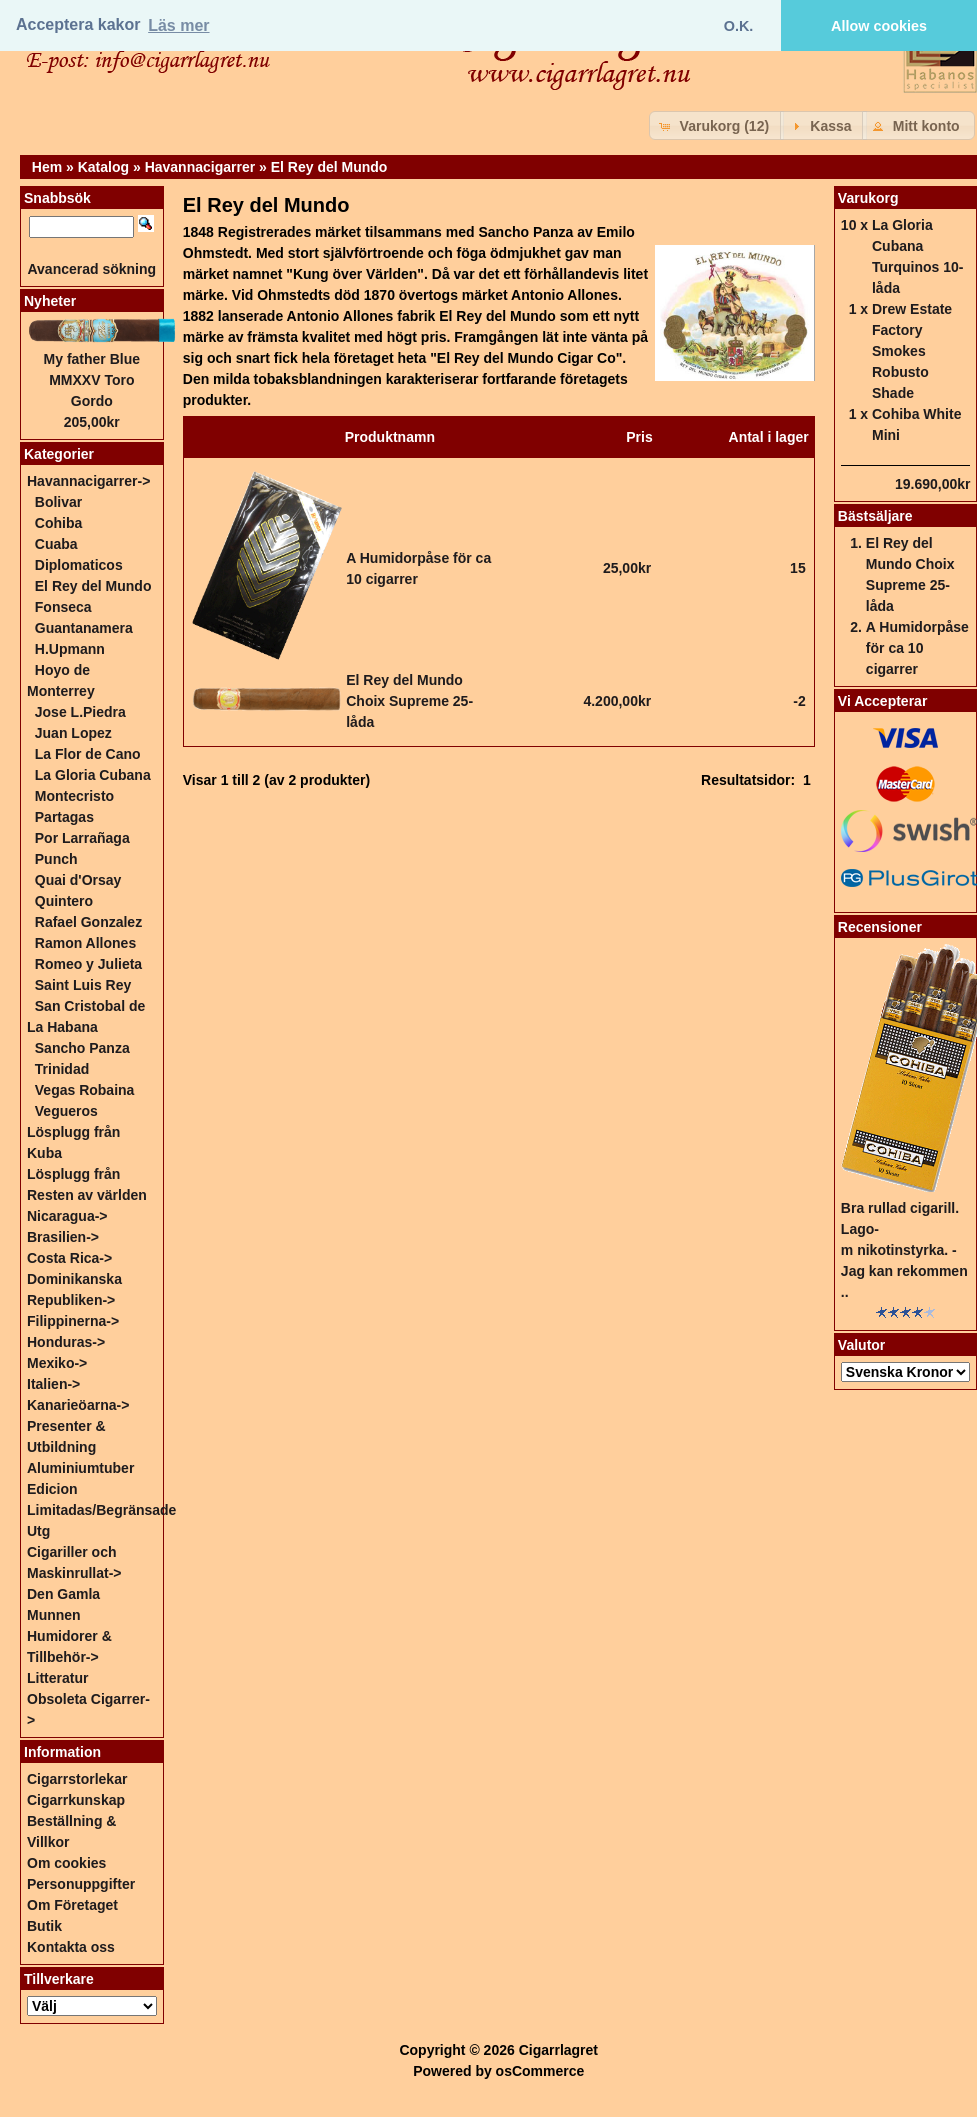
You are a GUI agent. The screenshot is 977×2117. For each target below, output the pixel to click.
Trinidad (62, 1069)
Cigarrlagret (558, 2050)
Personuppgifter (81, 1884)
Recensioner (880, 927)
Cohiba (58, 523)
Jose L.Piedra (80, 712)
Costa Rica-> (69, 1258)
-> (88, 481)
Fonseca (63, 607)
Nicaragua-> (67, 1216)
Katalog (103, 167)
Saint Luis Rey (83, 985)
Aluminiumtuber (80, 1468)
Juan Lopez (73, 733)
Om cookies (66, 1863)
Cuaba (56, 544)
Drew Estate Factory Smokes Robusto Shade (912, 351)
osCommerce (540, 2071)
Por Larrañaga (82, 838)
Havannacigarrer (200, 167)
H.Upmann (70, 649)
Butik (44, 1926)
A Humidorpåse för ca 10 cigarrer (917, 648)
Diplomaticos (79, 565)
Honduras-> (66, 1342)
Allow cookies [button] (879, 26)
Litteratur (57, 1678)
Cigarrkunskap (76, 1800)
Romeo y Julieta (88, 964)
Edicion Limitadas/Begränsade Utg (101, 1510)
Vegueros (66, 1111)
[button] (716, 125)
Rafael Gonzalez (88, 922)
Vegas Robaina (85, 1090)
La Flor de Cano (88, 754)
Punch (56, 859)
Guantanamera (84, 628)
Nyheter (50, 301)
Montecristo (74, 796)
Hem (47, 167)
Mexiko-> (57, 1363)
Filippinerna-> (73, 1321)
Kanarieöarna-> (78, 1405)
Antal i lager (769, 437)
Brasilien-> (63, 1237)
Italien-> (53, 1384)
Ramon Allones (85, 943)
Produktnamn (390, 437)
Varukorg (868, 198)
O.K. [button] (739, 26)
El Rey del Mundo (329, 167)
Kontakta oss (71, 1947)
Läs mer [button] (178, 25)
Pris (639, 437)
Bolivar (58, 502)
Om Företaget (72, 1905)
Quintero (64, 901)
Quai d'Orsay (78, 880)
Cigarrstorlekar (77, 1779)
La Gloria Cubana (93, 775)
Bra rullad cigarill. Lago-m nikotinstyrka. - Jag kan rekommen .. (904, 1250)
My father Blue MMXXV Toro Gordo (92, 380)
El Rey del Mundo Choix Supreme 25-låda (409, 701)
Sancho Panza (82, 1048)
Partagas (64, 817)
